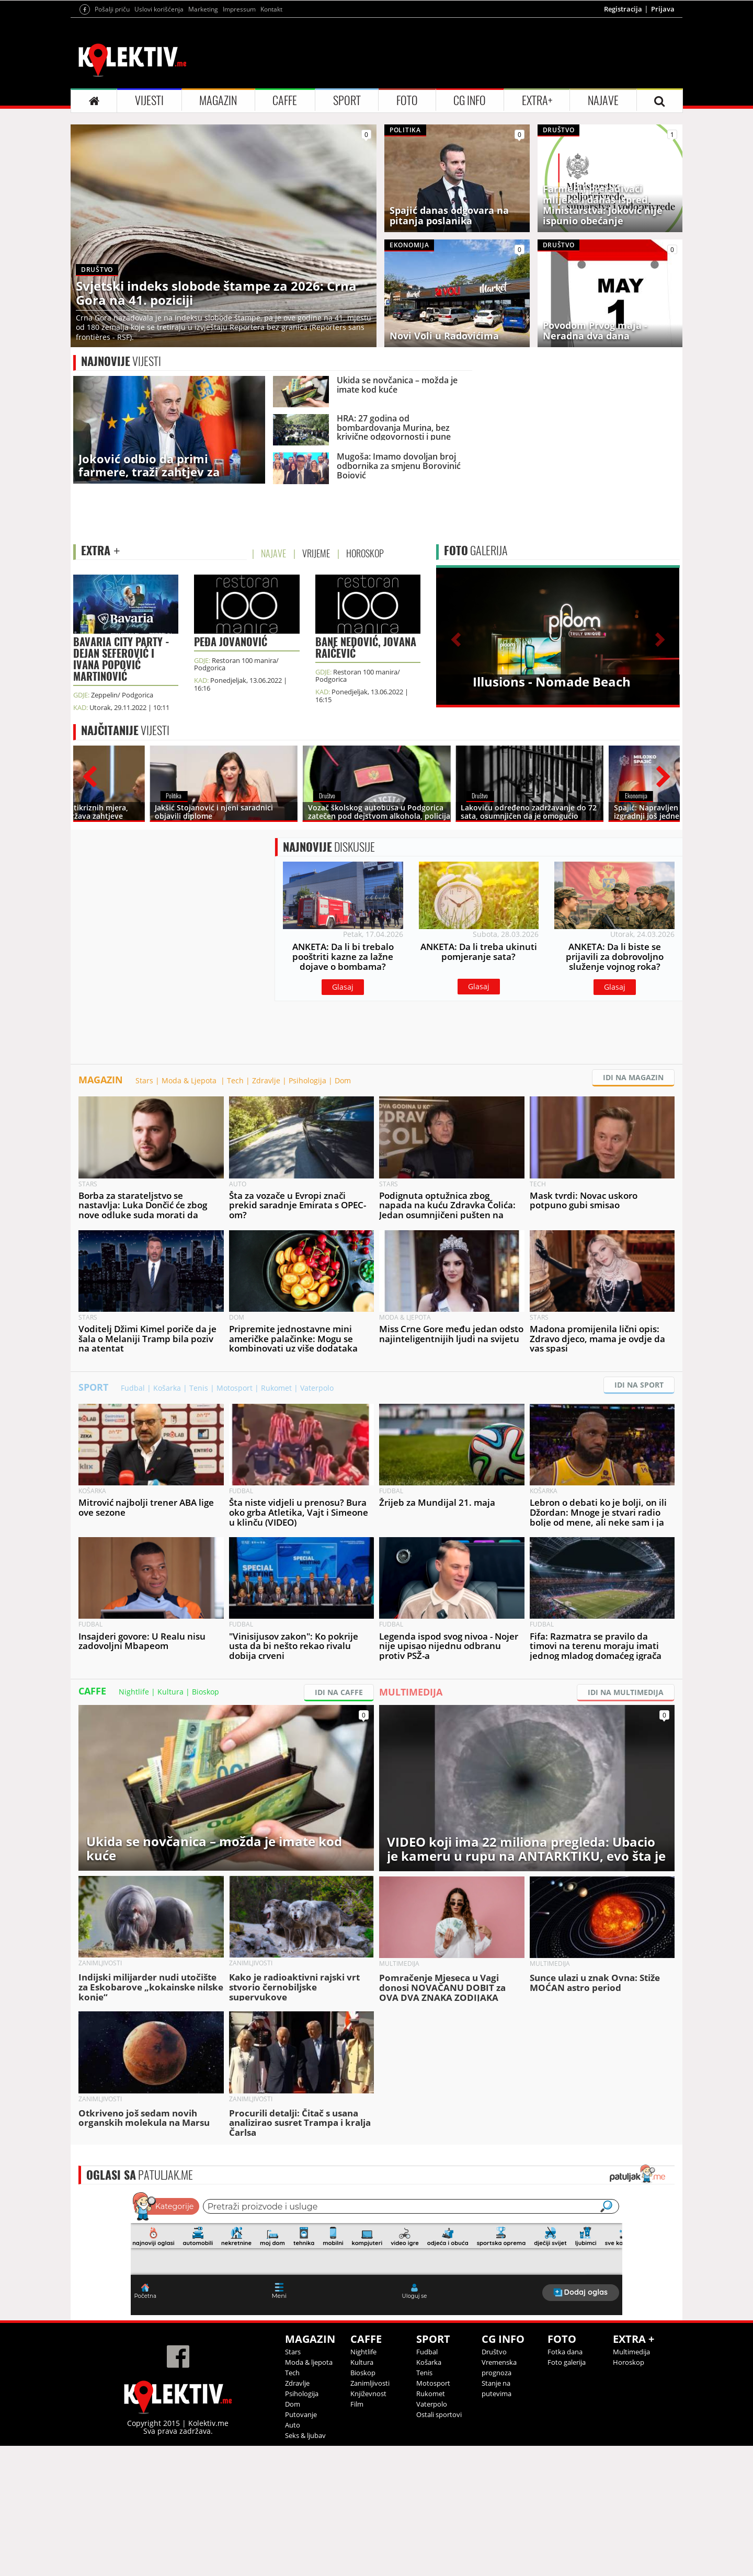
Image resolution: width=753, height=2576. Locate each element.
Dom (343, 1080)
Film (356, 2404)
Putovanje (301, 2414)
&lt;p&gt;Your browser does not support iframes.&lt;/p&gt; (376, 2252)
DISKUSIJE (329, 847)
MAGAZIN (218, 100)
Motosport (234, 1388)
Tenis (198, 1388)
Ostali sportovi (439, 2414)
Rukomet (276, 1388)
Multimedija (631, 2351)
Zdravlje (266, 1080)
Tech (235, 1080)
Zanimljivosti (370, 2383)
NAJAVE (603, 100)
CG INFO (469, 100)
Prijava (663, 9)
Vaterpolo (317, 1388)
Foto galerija (566, 2362)
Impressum (239, 9)
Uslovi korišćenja (159, 9)
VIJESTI (149, 100)
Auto (292, 2425)
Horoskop (628, 2362)
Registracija (623, 9)
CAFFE (284, 100)
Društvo (494, 2351)
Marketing (203, 9)
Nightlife (134, 1692)
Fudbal (133, 1388)
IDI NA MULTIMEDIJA (626, 1692)
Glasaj (342, 987)
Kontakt (271, 9)
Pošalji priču (112, 9)
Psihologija (307, 1080)
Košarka (167, 1388)
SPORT (347, 100)
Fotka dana (565, 2351)
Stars (144, 1080)
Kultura (170, 1692)
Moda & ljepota (309, 2362)
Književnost (368, 2393)
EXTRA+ (537, 100)
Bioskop (205, 1692)
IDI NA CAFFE (339, 1692)
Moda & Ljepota (190, 1080)
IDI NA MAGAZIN (633, 1077)
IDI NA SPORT (639, 1385)
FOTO (407, 100)
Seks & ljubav (305, 2435)
